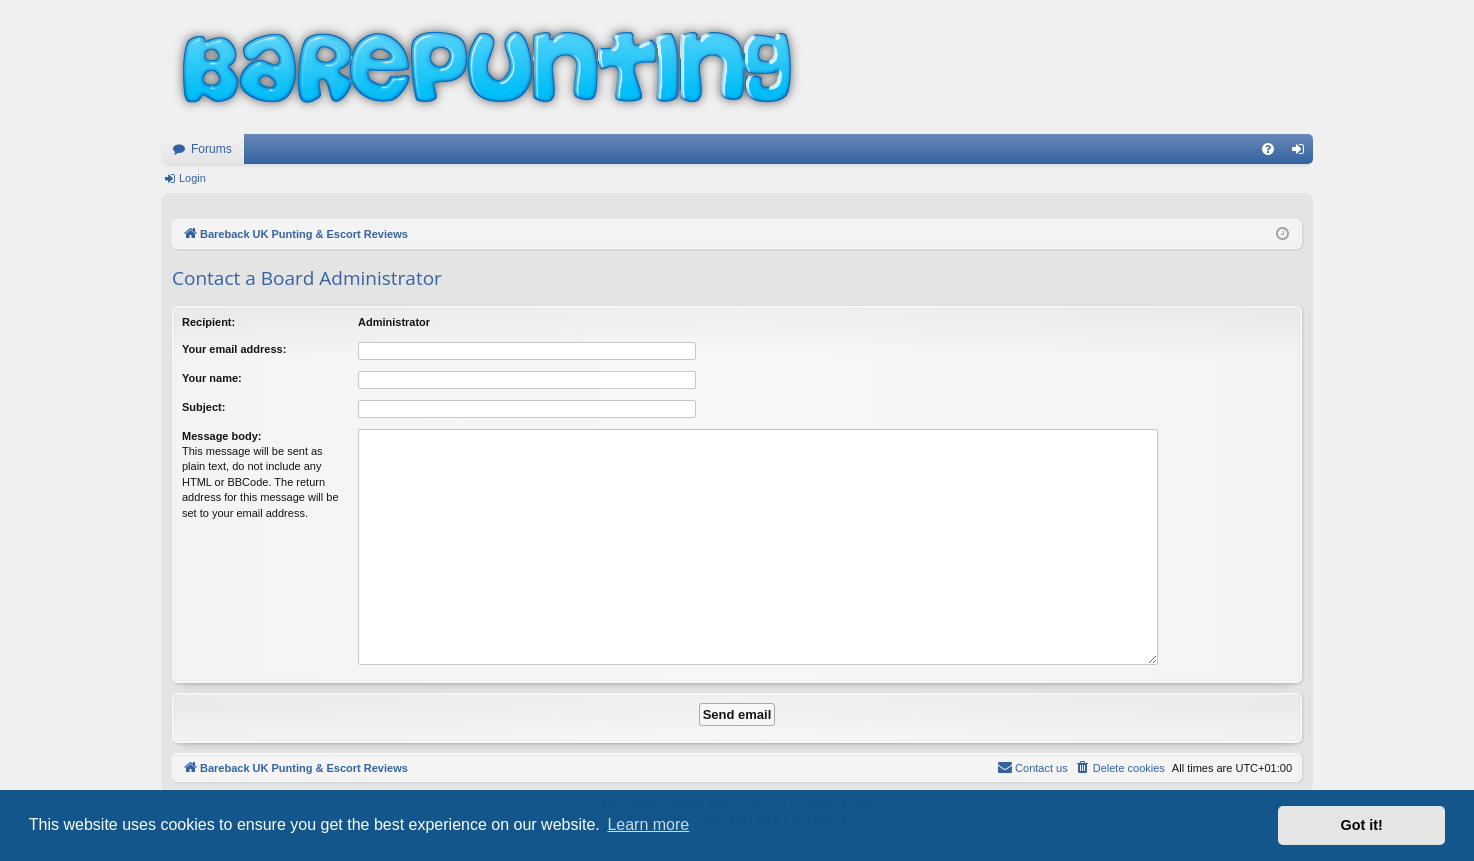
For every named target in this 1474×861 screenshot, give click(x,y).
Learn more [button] (648, 824)
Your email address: (234, 349)
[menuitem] (1268, 149)
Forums (211, 149)
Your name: (212, 378)
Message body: (221, 436)
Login (192, 178)
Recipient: (208, 322)
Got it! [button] (1362, 825)
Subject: (203, 407)
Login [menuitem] (1302, 153)
